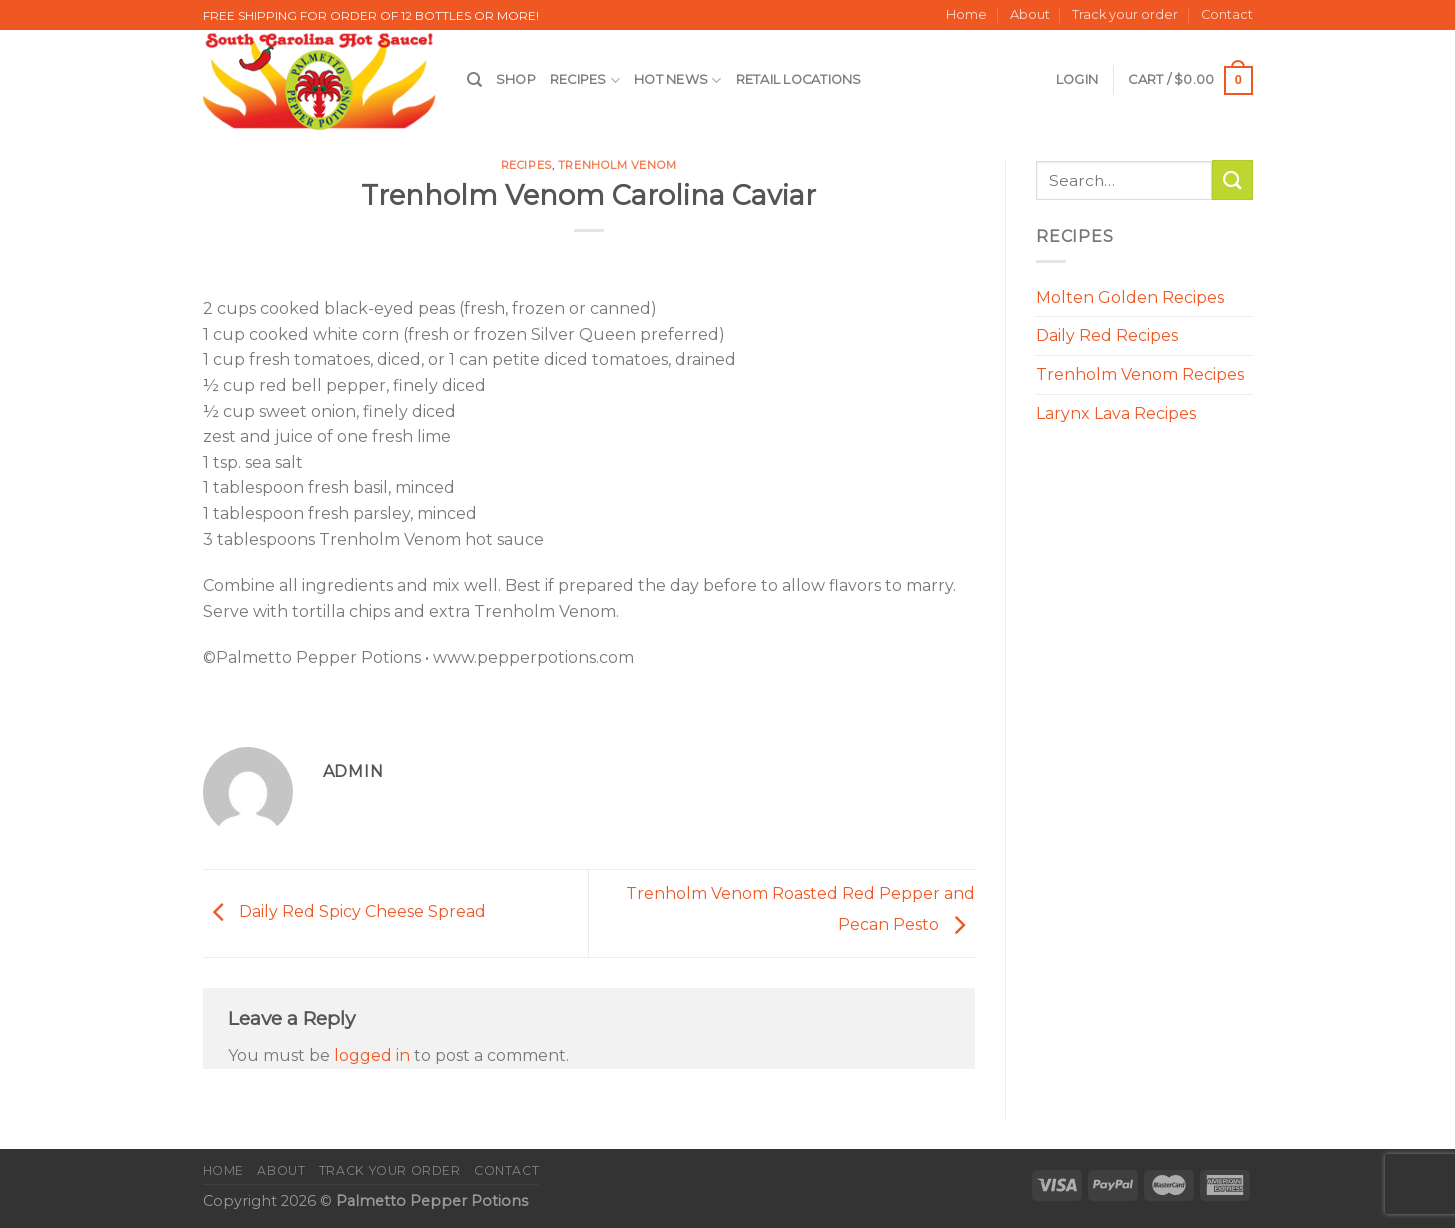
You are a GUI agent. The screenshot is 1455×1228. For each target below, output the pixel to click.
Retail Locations (799, 79)
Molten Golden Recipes (1130, 297)
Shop (516, 79)
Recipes (585, 80)
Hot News (678, 80)
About (1030, 14)
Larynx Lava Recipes (1116, 413)
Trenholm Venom (617, 165)
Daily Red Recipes (1107, 335)
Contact (1227, 14)
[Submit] (1232, 179)
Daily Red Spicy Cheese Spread (344, 912)
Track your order (1125, 14)
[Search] (474, 80)
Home (966, 14)
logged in (372, 1055)
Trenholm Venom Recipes (1140, 374)
